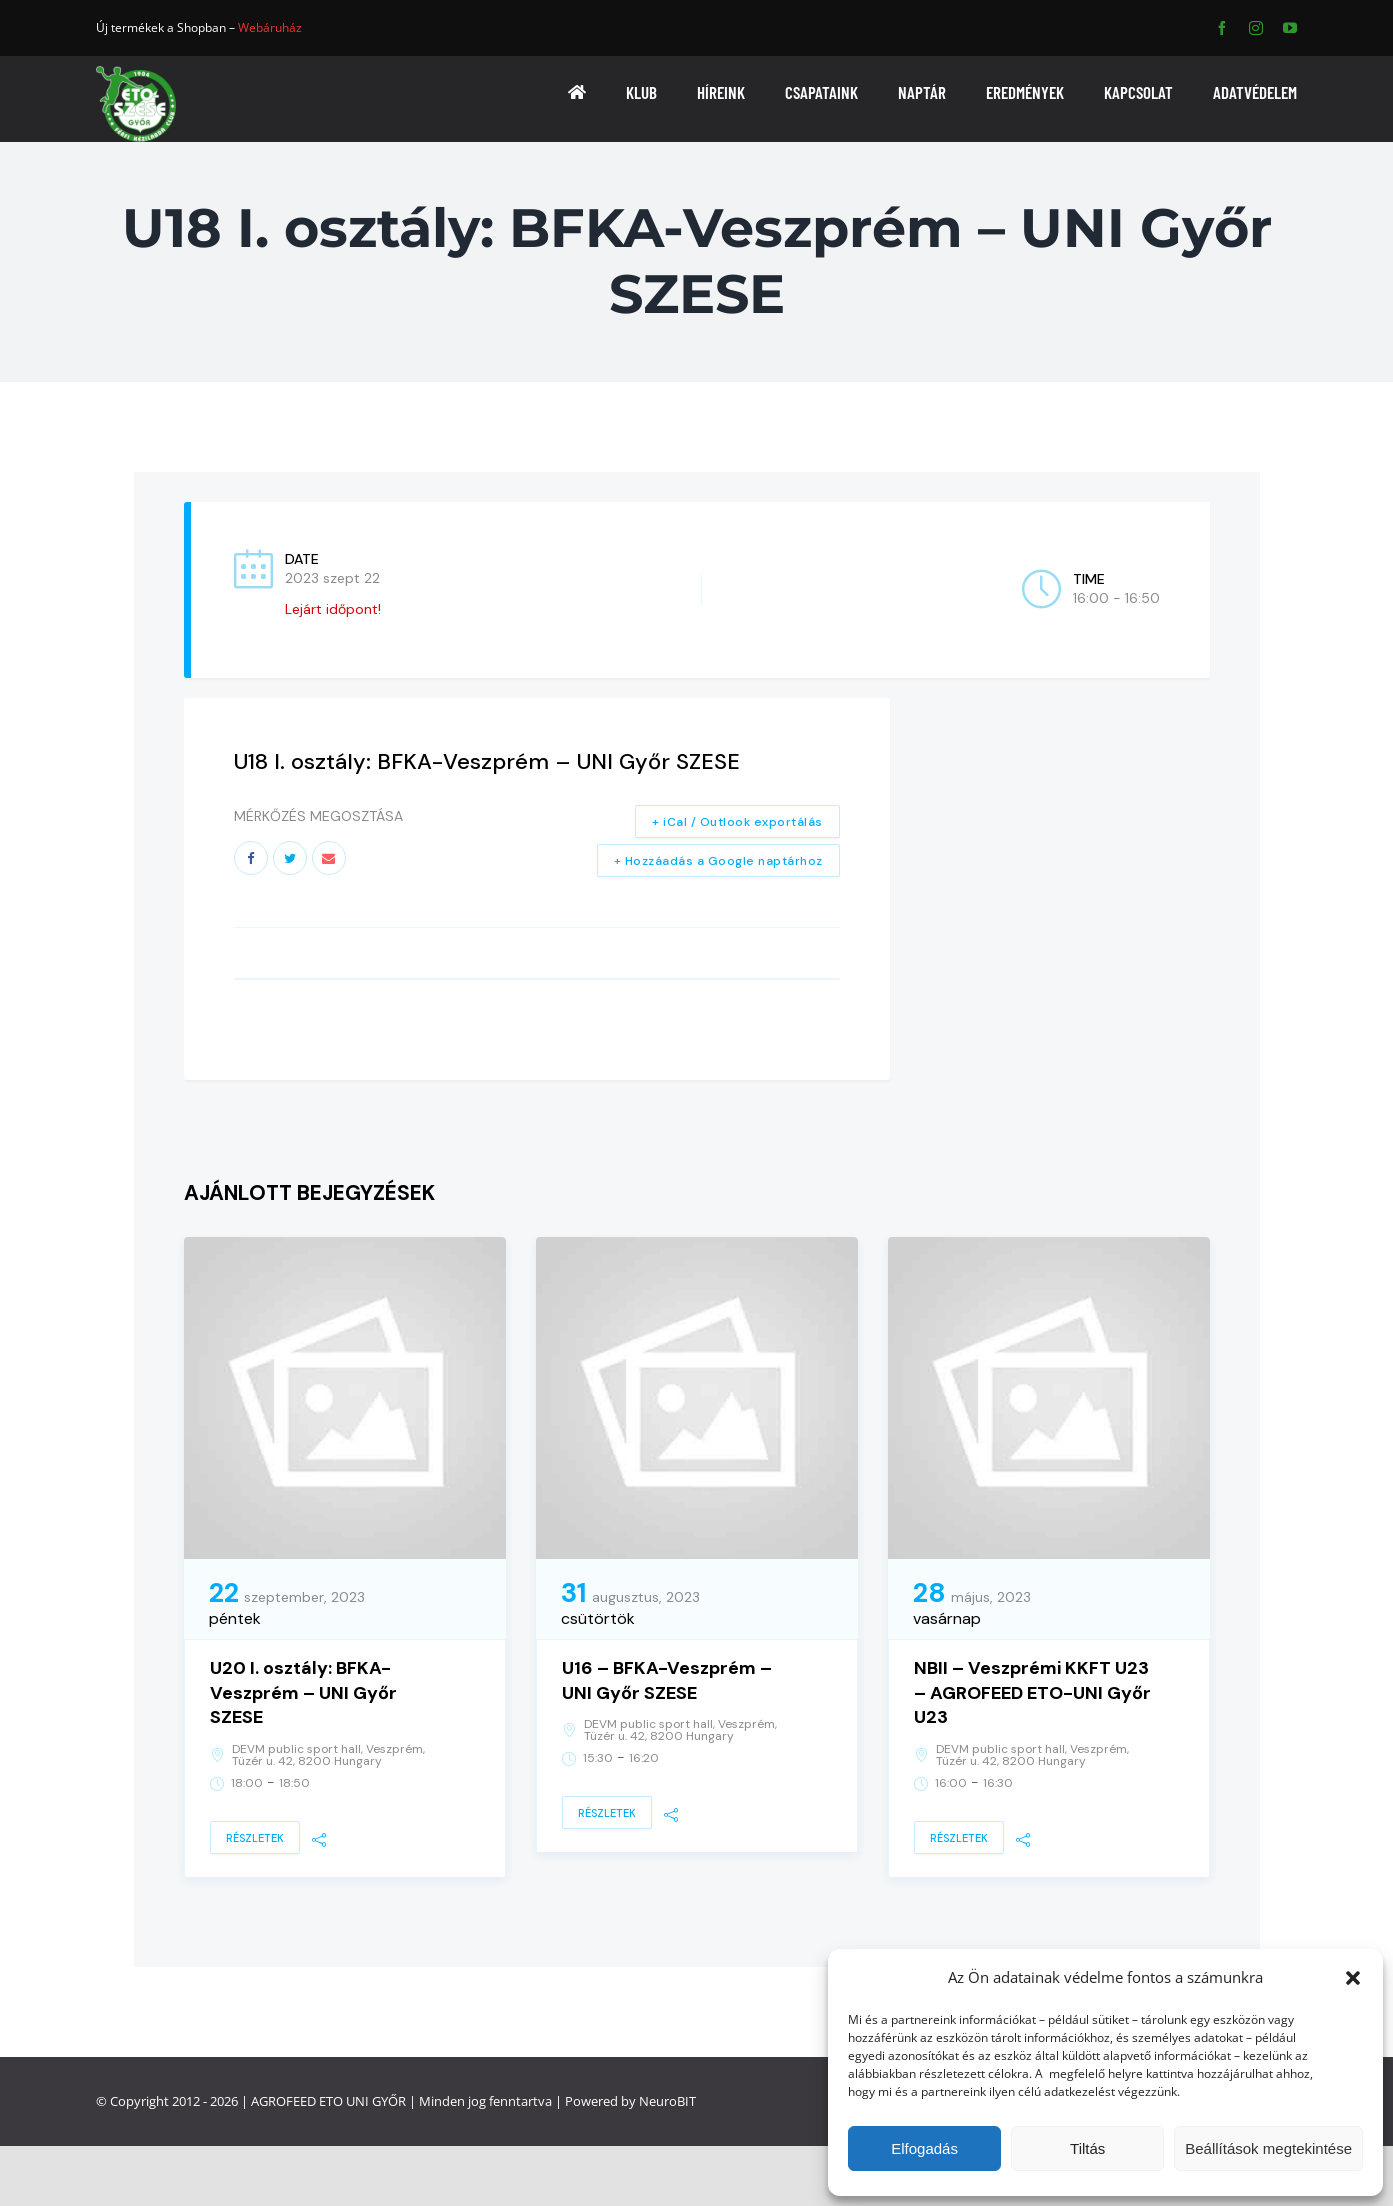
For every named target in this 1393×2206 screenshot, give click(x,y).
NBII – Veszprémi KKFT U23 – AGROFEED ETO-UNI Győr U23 (1032, 1693)
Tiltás (1087, 2148)
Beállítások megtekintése (1268, 2148)
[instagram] (1256, 28)
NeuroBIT (667, 2101)
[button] (1353, 1978)
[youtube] (1290, 28)
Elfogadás (924, 2148)
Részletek (255, 1838)
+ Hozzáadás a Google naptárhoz (718, 861)
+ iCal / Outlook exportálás (737, 822)
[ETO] (136, 72)
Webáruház (270, 27)
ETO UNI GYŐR (362, 2101)
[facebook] (1222, 28)
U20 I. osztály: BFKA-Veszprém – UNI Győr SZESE (303, 1693)
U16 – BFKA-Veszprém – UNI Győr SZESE (667, 1680)
